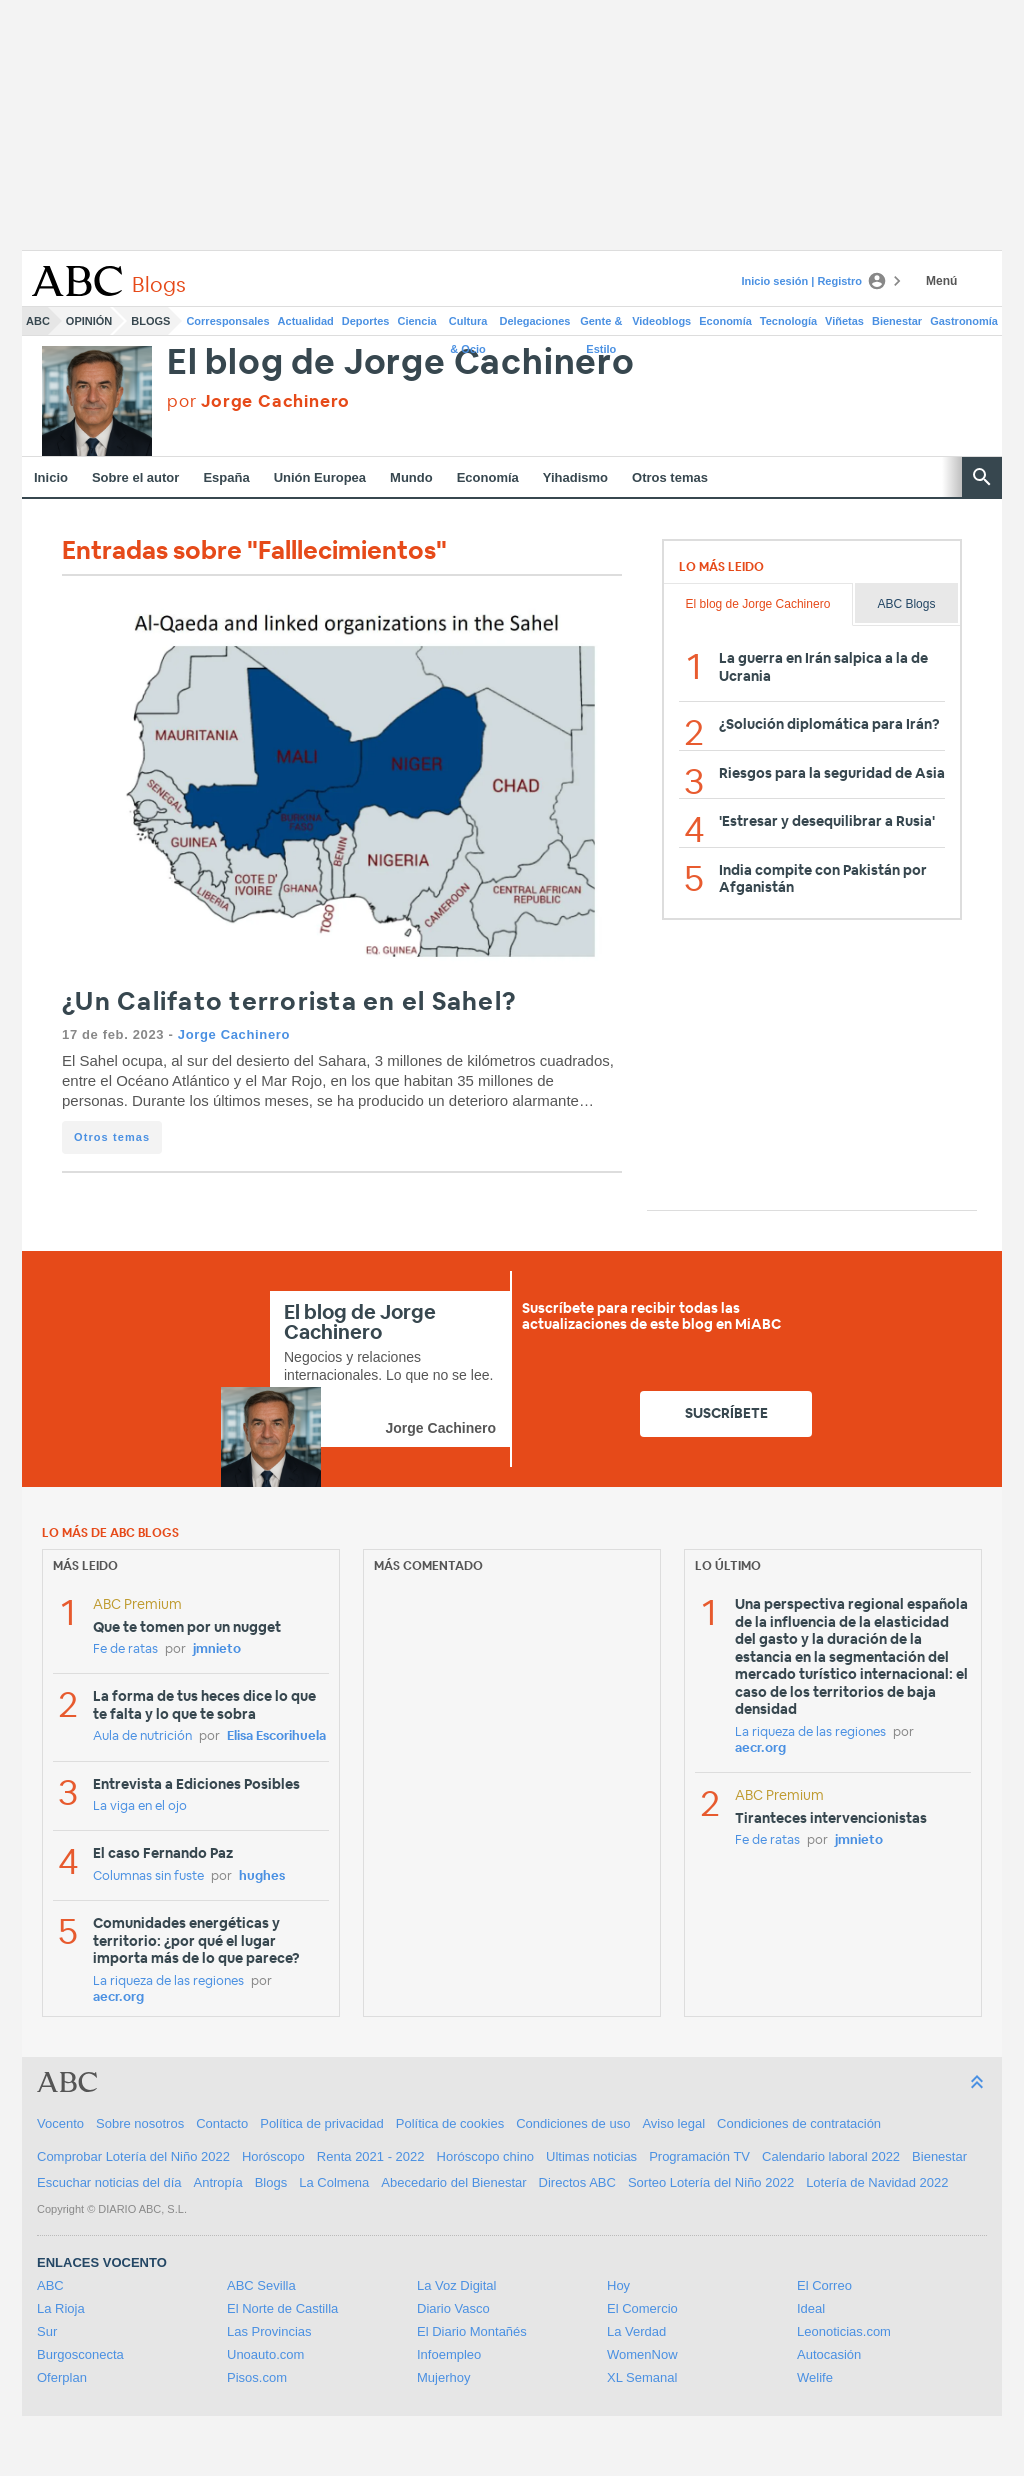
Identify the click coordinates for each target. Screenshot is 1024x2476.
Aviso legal (673, 2123)
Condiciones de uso (573, 2123)
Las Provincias (269, 2331)
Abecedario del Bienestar (453, 2182)
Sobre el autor (135, 477)
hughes (262, 1876)
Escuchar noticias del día (109, 2182)
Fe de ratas (125, 1649)
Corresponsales (227, 321)
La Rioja (61, 2308)
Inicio (51, 477)
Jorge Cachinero (234, 1034)
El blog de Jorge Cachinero (401, 363)
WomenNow (642, 2354)
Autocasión (829, 2354)
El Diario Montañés (472, 2331)
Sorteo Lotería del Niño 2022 (711, 2182)
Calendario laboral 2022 (831, 2156)
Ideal (811, 2308)
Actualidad (306, 321)
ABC (38, 321)
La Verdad (636, 2331)
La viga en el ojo (140, 1806)
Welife (815, 2377)
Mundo (411, 477)
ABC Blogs (906, 604)
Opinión (89, 321)
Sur (47, 2331)
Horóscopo (273, 2156)
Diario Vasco (453, 2308)
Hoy (618, 2285)
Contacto (222, 2123)
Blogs (150, 321)
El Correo (824, 2285)
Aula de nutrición (142, 1736)
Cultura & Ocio (468, 325)
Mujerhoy (443, 2377)
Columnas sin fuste (148, 1876)
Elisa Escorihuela (276, 1736)
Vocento (60, 2123)
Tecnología (788, 321)
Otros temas (670, 477)
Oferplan (62, 2377)
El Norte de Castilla (282, 2308)
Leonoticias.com (844, 2331)
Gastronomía (964, 321)
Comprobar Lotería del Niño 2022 (133, 2156)
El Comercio (642, 2308)
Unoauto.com (265, 2354)
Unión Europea (320, 477)
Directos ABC (577, 2182)
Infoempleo (449, 2354)
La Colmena (334, 2182)
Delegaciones (535, 321)
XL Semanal (642, 2377)
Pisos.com (257, 2377)
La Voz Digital (457, 2285)
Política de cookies (450, 2123)
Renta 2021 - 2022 (371, 2156)
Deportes (366, 321)
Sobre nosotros (140, 2123)
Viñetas (844, 321)
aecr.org (118, 1997)
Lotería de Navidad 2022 (877, 2182)
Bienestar (897, 321)
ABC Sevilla (261, 2285)
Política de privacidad (322, 2123)
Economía (725, 321)
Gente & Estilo (601, 325)
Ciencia (417, 321)
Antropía (218, 2182)
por (258, 401)
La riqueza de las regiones (168, 1981)
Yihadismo (575, 477)
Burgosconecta (80, 2354)
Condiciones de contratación (799, 2123)
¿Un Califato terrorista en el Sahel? (289, 1002)
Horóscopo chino (486, 2156)
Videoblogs (661, 321)
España (226, 477)
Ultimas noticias (591, 2156)
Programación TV (699, 2156)
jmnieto (217, 1649)
